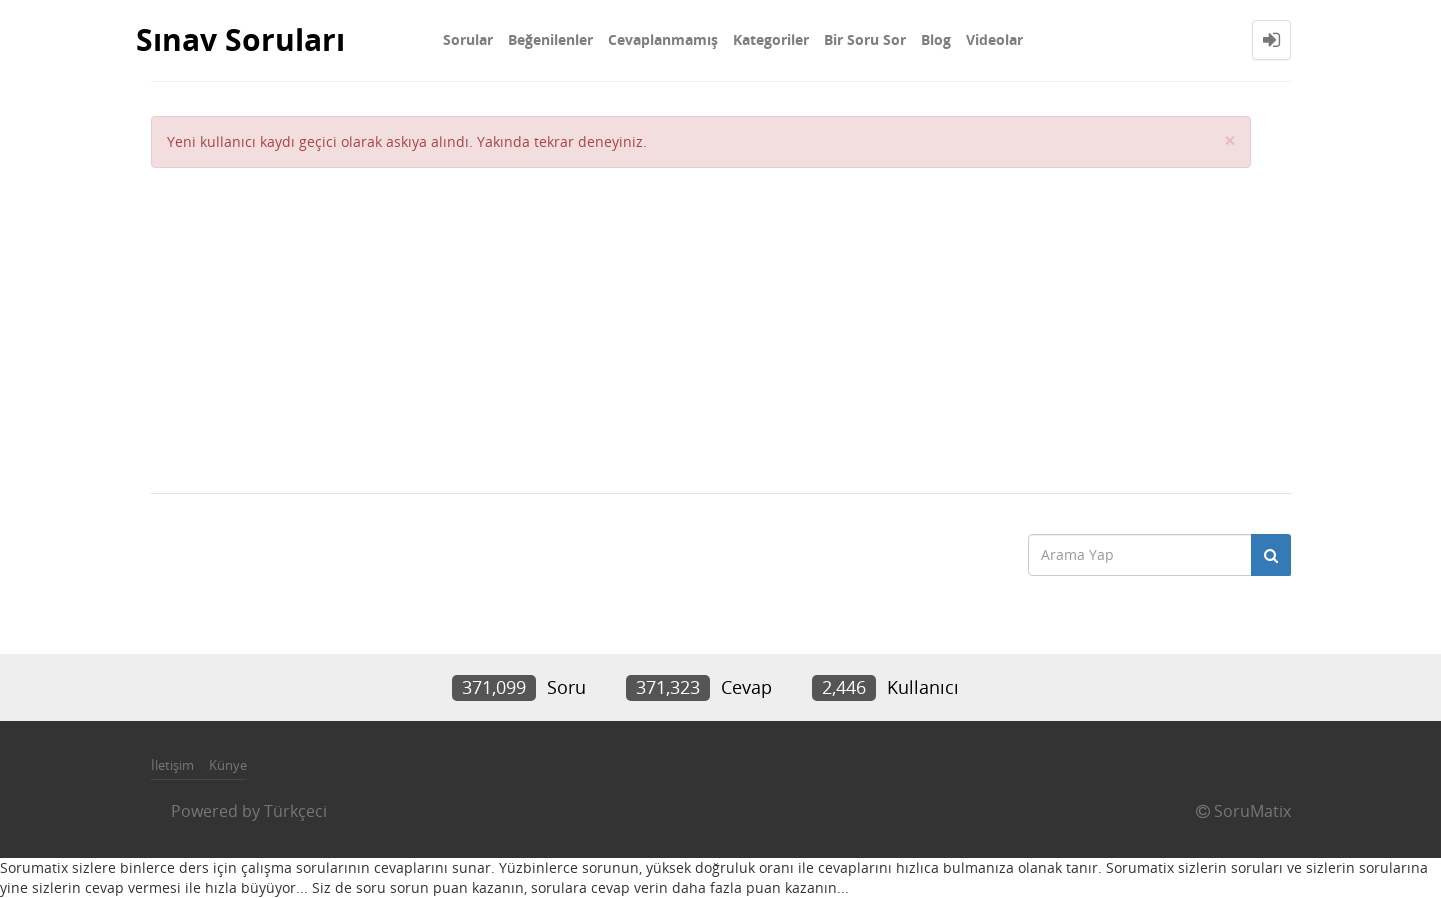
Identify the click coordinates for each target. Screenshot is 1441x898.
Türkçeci (295, 811)
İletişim (172, 765)
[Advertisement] (701, 318)
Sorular (468, 39)
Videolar (994, 39)
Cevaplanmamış (663, 39)
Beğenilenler (550, 39)
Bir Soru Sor (865, 39)
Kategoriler (771, 39)
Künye (228, 765)
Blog (936, 39)
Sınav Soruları (240, 39)
